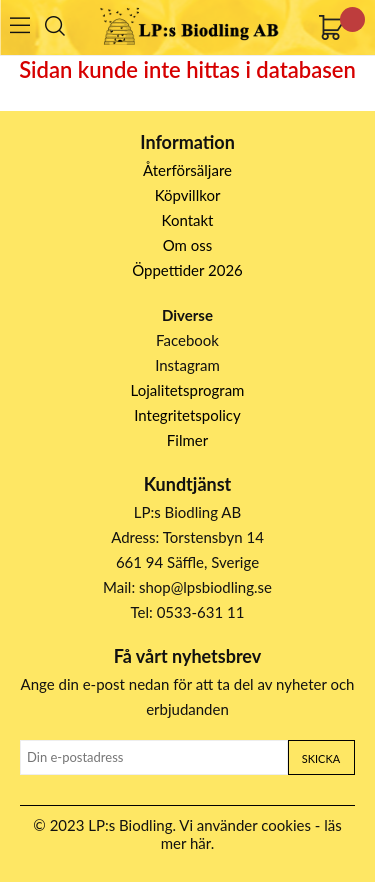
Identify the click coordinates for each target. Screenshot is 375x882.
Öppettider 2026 (187, 270)
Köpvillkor (188, 195)
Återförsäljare (187, 170)
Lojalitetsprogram (188, 390)
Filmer (187, 440)
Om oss (188, 245)
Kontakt (188, 220)
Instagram (187, 365)
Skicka (321, 758)
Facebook (187, 340)
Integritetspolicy (187, 415)
